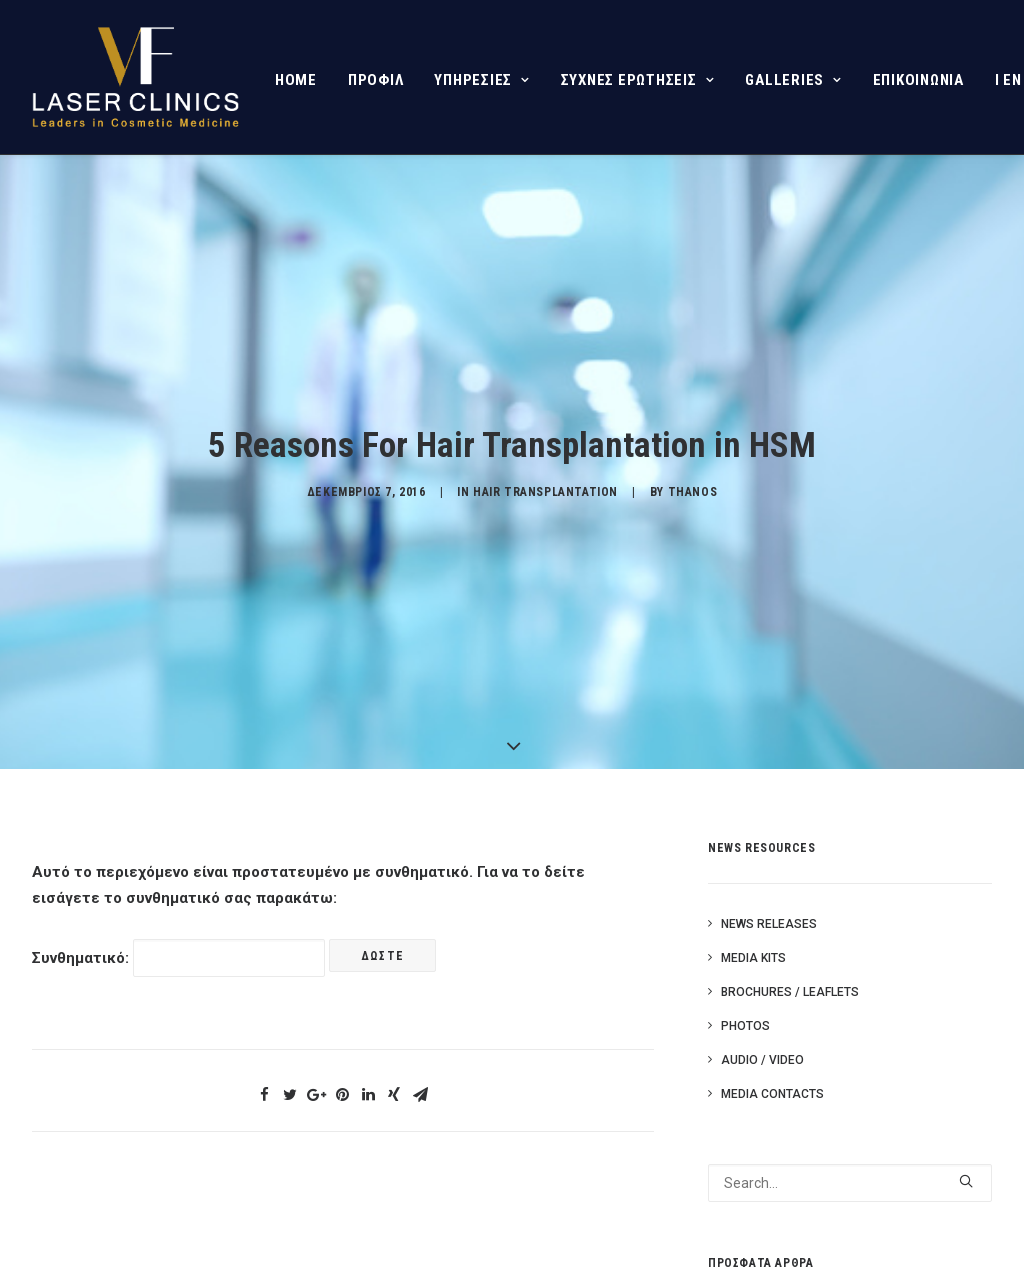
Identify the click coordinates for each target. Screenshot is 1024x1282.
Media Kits (753, 955)
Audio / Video (762, 1057)
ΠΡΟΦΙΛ (376, 80)
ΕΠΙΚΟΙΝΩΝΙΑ (918, 80)
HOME (296, 80)
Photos (745, 1023)
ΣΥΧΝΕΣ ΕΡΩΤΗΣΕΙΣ (638, 80)
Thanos (693, 491)
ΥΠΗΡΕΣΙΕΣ (481, 80)
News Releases (769, 921)
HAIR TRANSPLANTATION (545, 491)
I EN (1008, 80)
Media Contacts (772, 1091)
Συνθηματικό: (178, 955)
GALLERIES (793, 80)
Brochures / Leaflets (790, 989)
